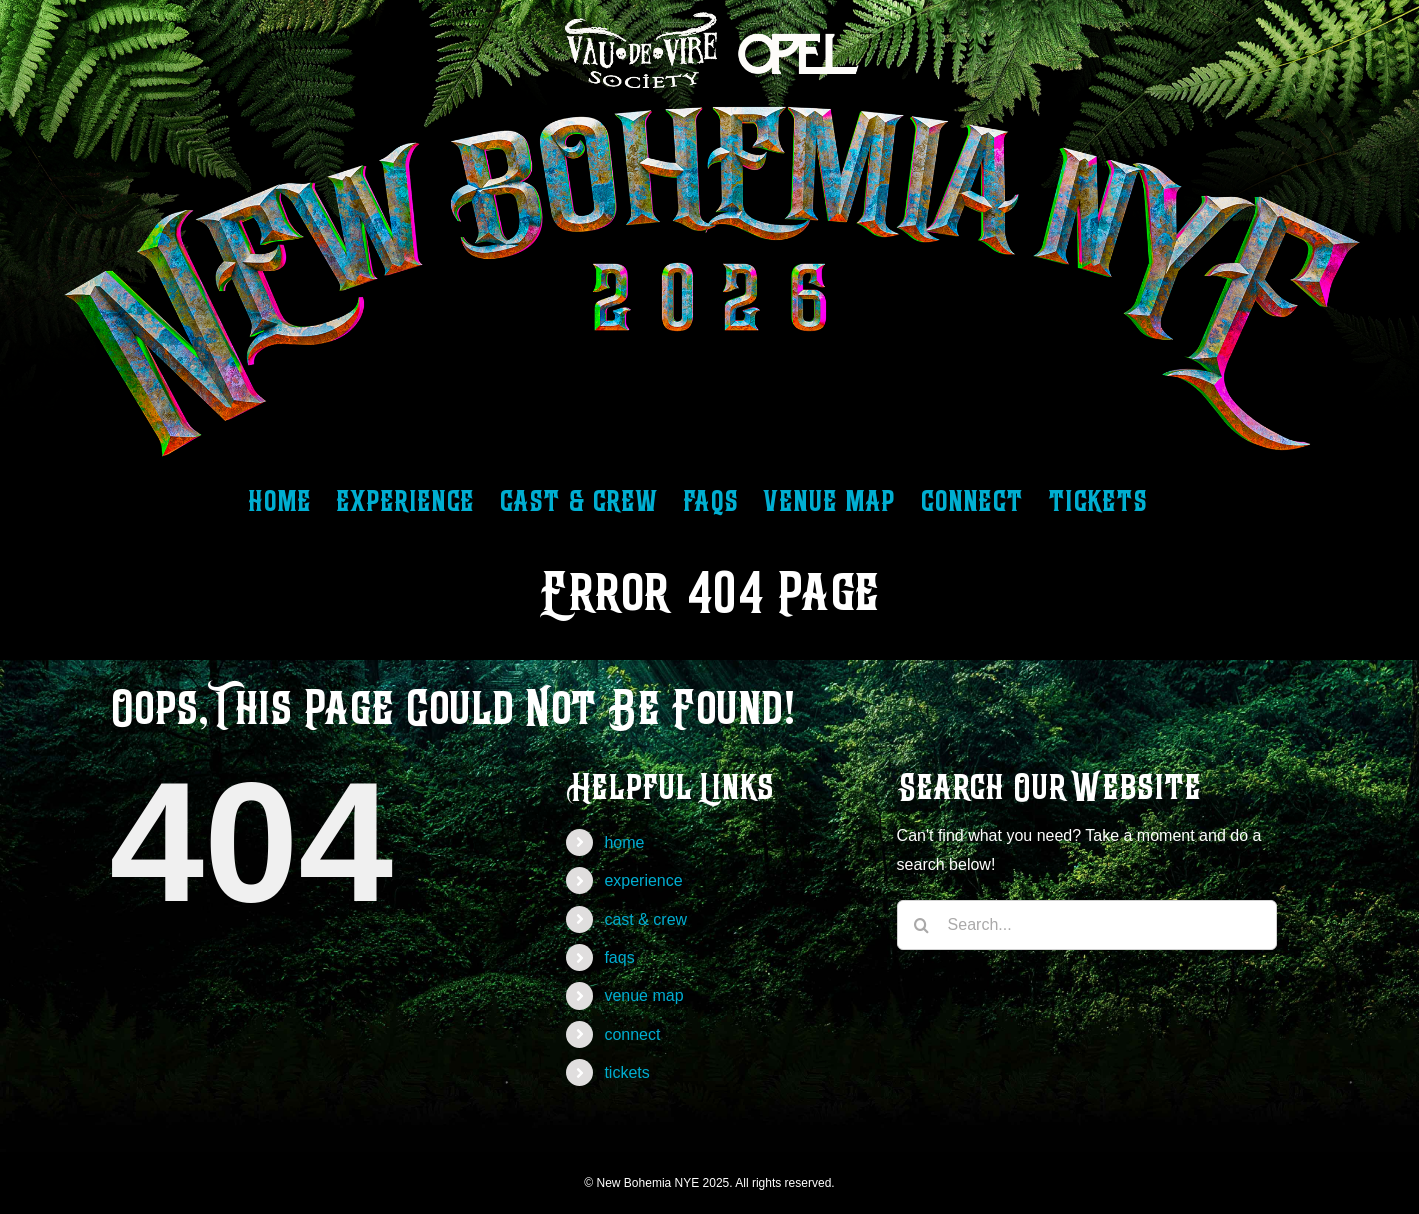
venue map (643, 995)
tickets (626, 1072)
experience (643, 880)
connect (632, 1034)
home (624, 842)
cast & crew (645, 919)
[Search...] (1087, 925)
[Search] (922, 925)
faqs (619, 957)
